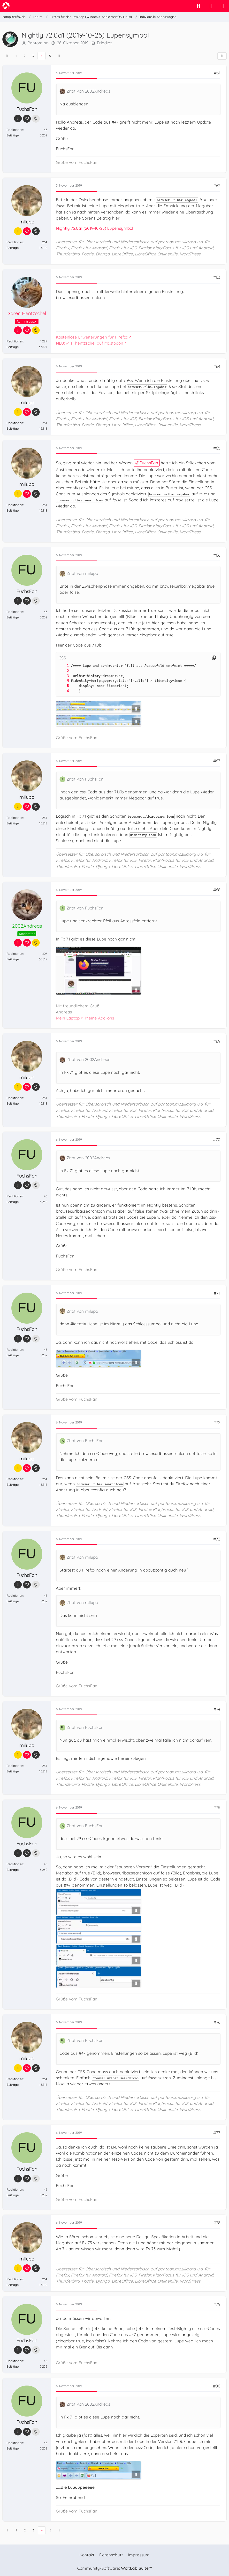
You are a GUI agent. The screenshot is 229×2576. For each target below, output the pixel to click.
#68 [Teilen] (216, 889)
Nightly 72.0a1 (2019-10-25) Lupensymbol (94, 228)
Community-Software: (114, 2568)
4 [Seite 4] (41, 56)
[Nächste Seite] (59, 56)
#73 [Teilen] (216, 1538)
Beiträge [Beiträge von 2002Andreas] (13, 959)
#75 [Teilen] (216, 1807)
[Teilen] (222, 56)
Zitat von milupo (82, 573)
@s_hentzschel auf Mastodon (89, 343)
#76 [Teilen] (217, 2022)
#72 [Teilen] (216, 1422)
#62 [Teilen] (216, 185)
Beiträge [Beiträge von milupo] (13, 248)
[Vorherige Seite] (7, 56)
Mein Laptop (68, 1017)
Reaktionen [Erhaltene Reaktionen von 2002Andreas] (15, 954)
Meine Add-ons (99, 1017)
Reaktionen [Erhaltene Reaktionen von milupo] (15, 242)
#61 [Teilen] (217, 72)
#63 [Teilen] (216, 277)
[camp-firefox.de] (6, 6)
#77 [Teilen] (216, 2132)
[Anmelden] (210, 6)
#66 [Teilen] (216, 555)
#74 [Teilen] (217, 1709)
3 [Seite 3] (33, 56)
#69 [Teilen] (216, 1041)
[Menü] (223, 6)
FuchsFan (148, 462)
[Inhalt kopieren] (214, 658)
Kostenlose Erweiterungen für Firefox (92, 337)
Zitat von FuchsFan (85, 779)
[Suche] (198, 6)
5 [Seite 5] (50, 56)
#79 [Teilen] (216, 2304)
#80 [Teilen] (216, 2385)
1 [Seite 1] (16, 56)
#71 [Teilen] (217, 1293)
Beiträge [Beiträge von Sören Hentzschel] (13, 347)
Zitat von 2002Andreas (88, 91)
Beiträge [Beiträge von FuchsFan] (13, 135)
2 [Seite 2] (24, 56)
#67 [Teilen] (216, 760)
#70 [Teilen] (216, 1139)
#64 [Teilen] (216, 366)
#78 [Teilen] (216, 2222)
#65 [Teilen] (216, 447)
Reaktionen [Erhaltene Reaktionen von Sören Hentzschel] (15, 341)
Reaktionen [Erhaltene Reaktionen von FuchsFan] (15, 130)
